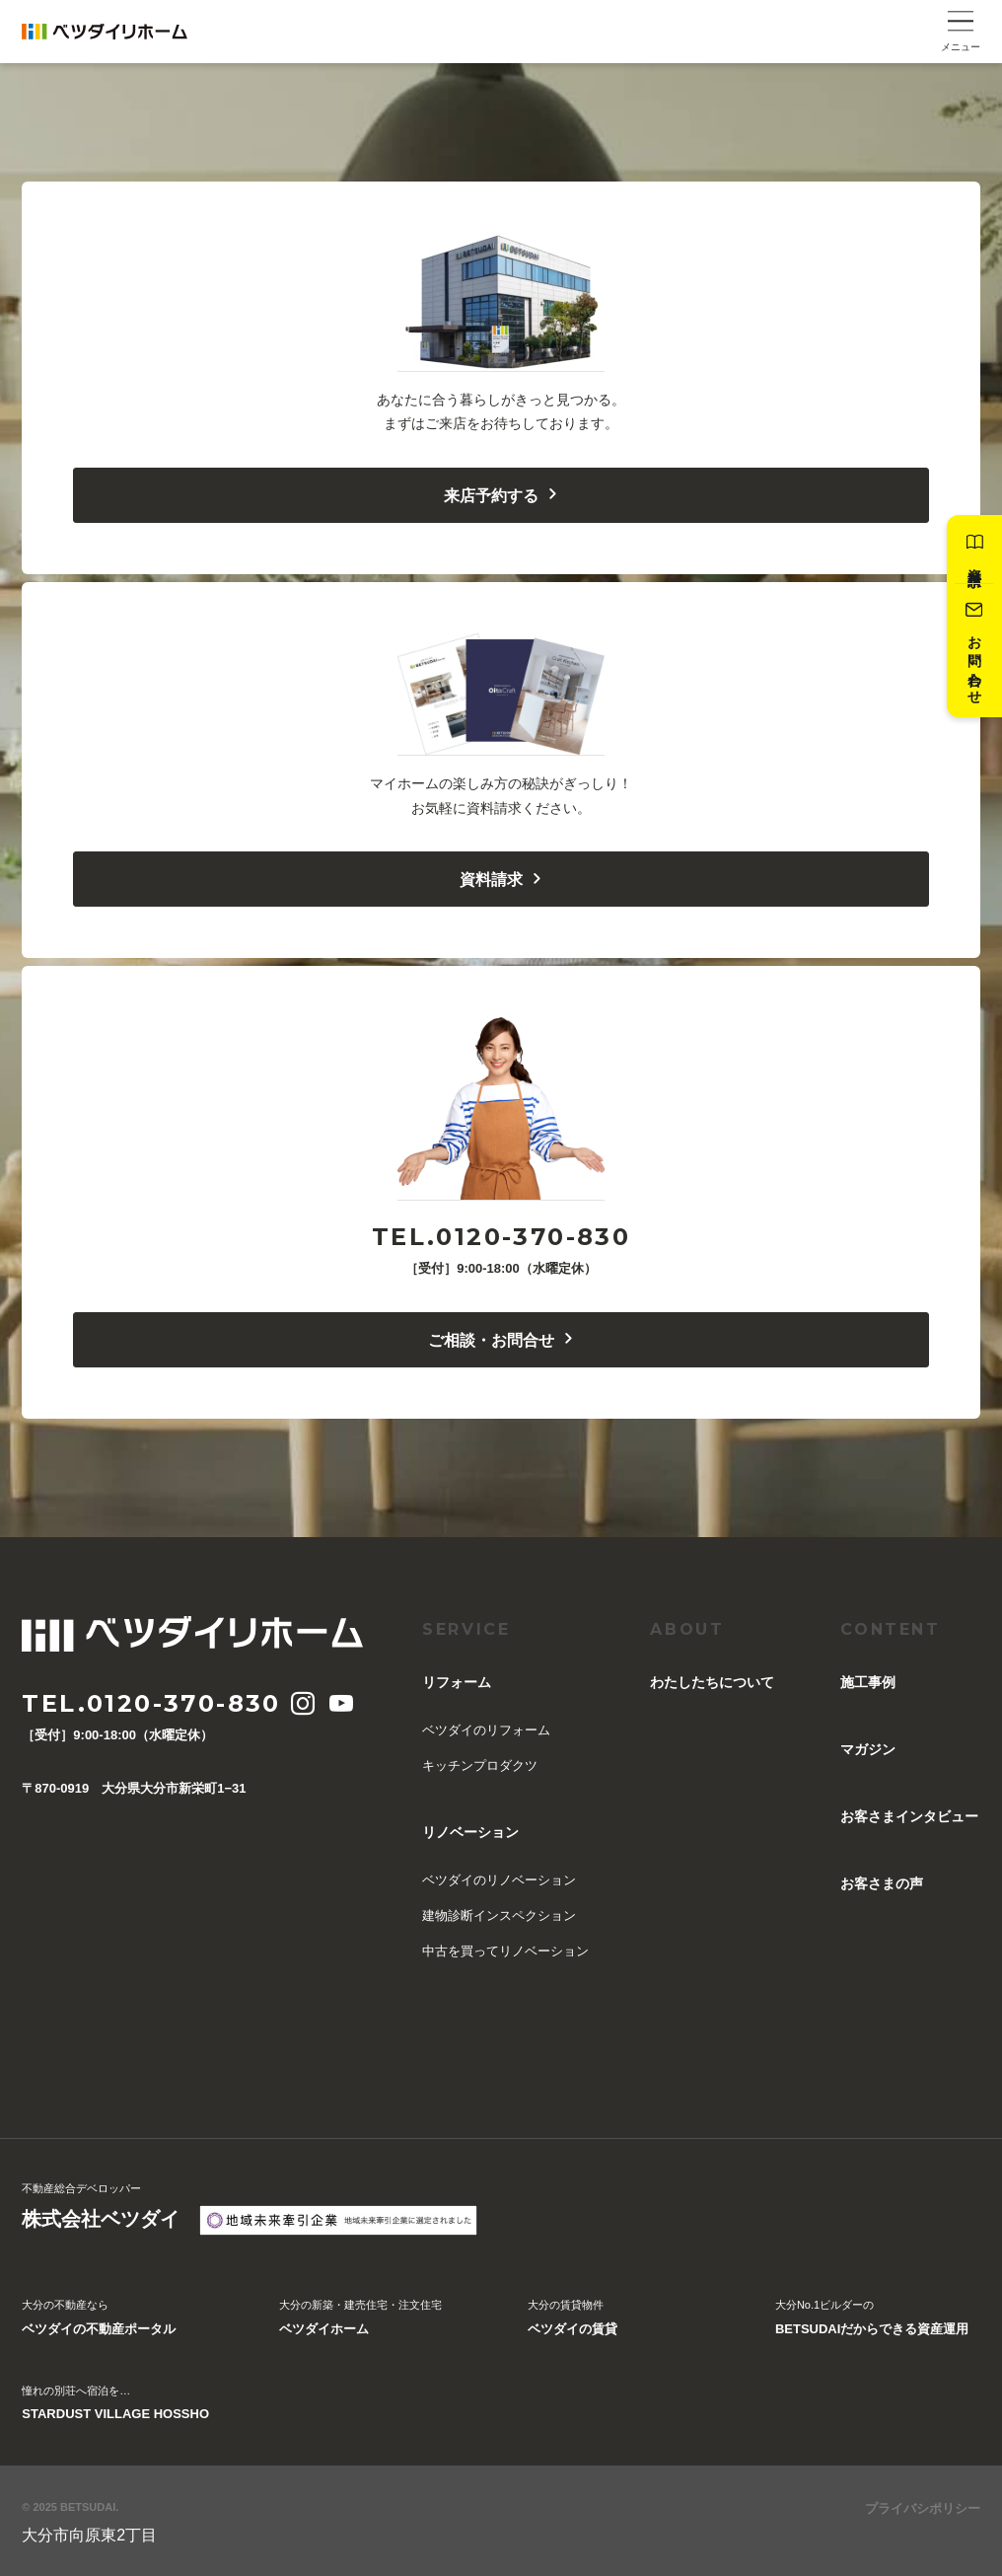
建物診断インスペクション (499, 1915)
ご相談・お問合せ (501, 1340)
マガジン (867, 1749)
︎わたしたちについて (712, 1682)
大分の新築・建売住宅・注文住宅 (360, 2319)
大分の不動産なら (99, 2319)
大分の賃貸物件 (572, 2319)
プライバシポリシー (922, 2508)
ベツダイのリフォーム (486, 1730)
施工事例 (867, 1682)
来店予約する (501, 495)
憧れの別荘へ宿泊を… (115, 2405)
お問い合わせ (974, 650)
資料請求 (974, 549)
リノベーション (470, 1832)
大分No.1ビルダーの (871, 2319)
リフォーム (456, 1682)
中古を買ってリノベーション (505, 1951)
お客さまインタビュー (909, 1816)
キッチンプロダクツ (479, 1765)
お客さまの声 (881, 1883)
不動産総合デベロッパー (100, 2209)
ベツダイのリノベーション (499, 1880)
